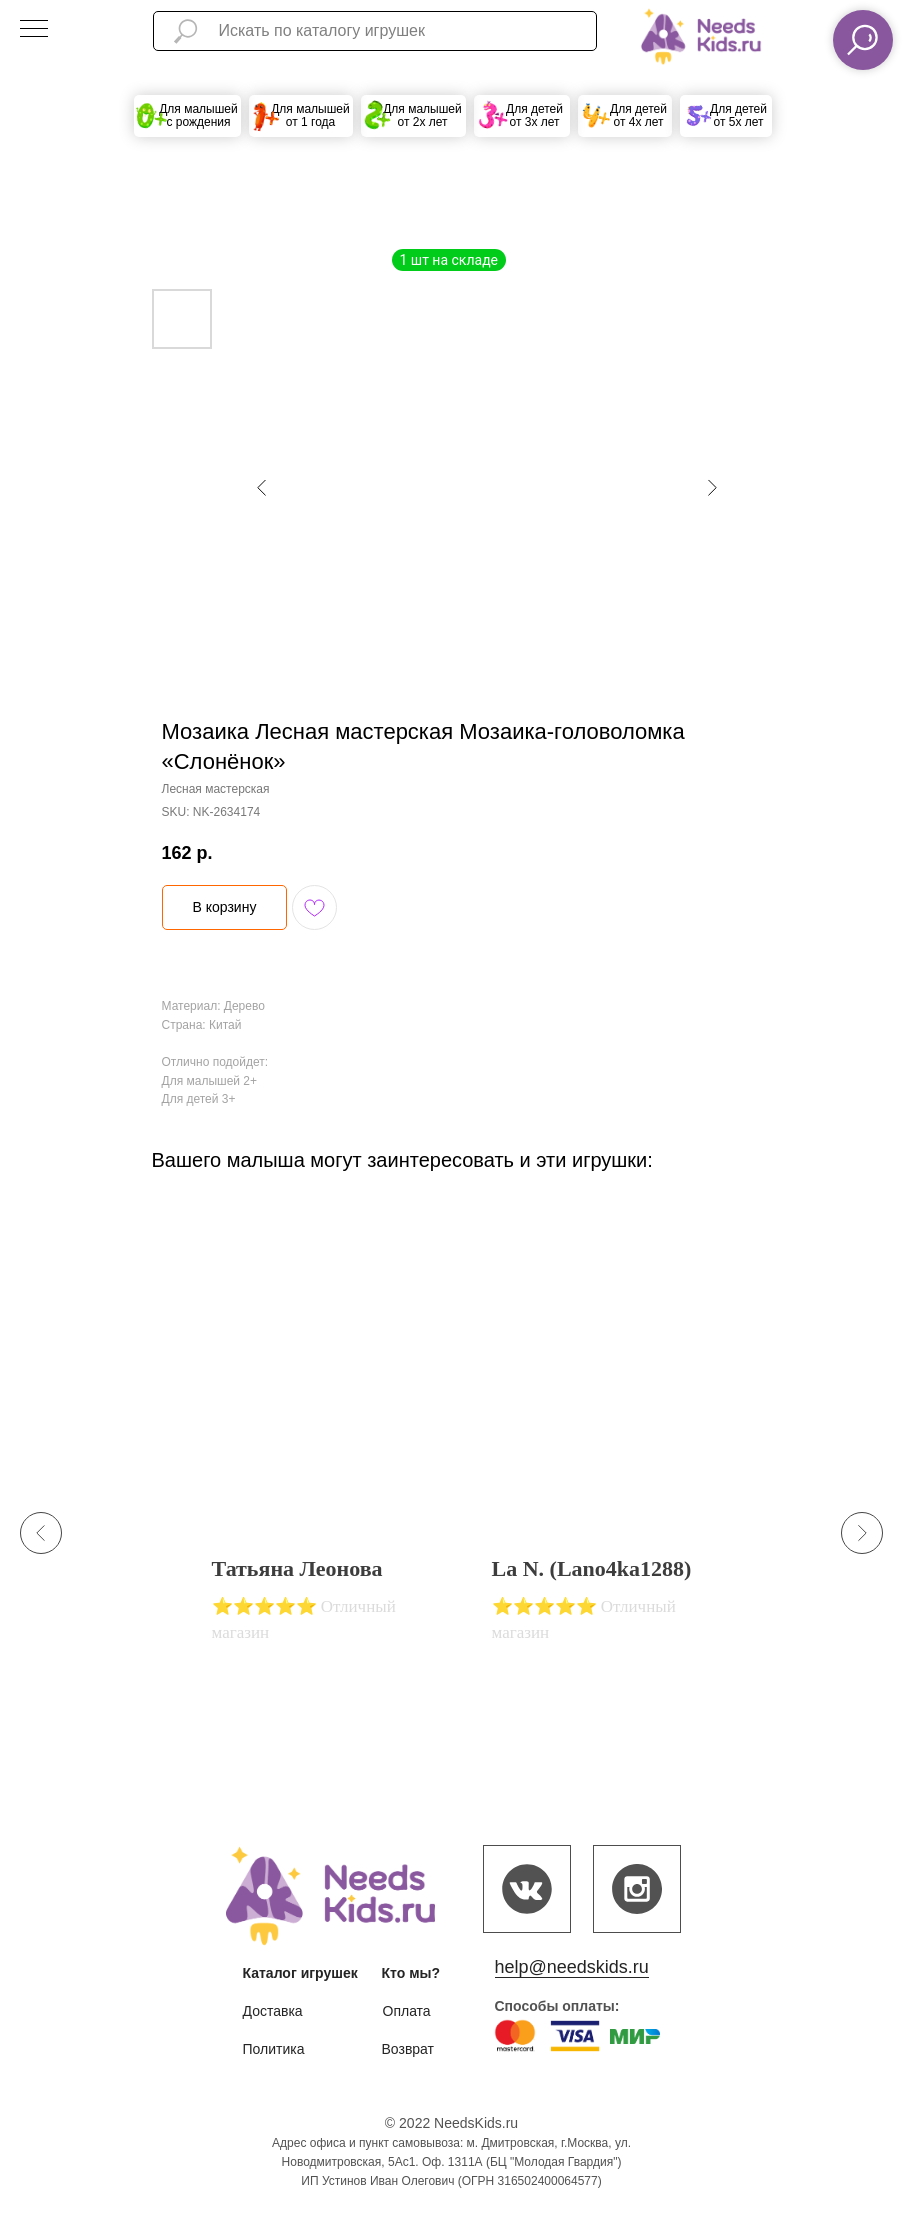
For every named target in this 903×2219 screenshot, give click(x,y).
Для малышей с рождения (198, 115)
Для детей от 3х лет (534, 115)
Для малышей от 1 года (310, 115)
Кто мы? (411, 1973)
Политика (274, 2049)
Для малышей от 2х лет (422, 115)
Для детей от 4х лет (638, 115)
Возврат (408, 2049)
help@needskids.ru (572, 1967)
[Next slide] (862, 1533)
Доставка (273, 2011)
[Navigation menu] (34, 30)
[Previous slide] (41, 1533)
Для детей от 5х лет (738, 115)
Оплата (407, 2011)
